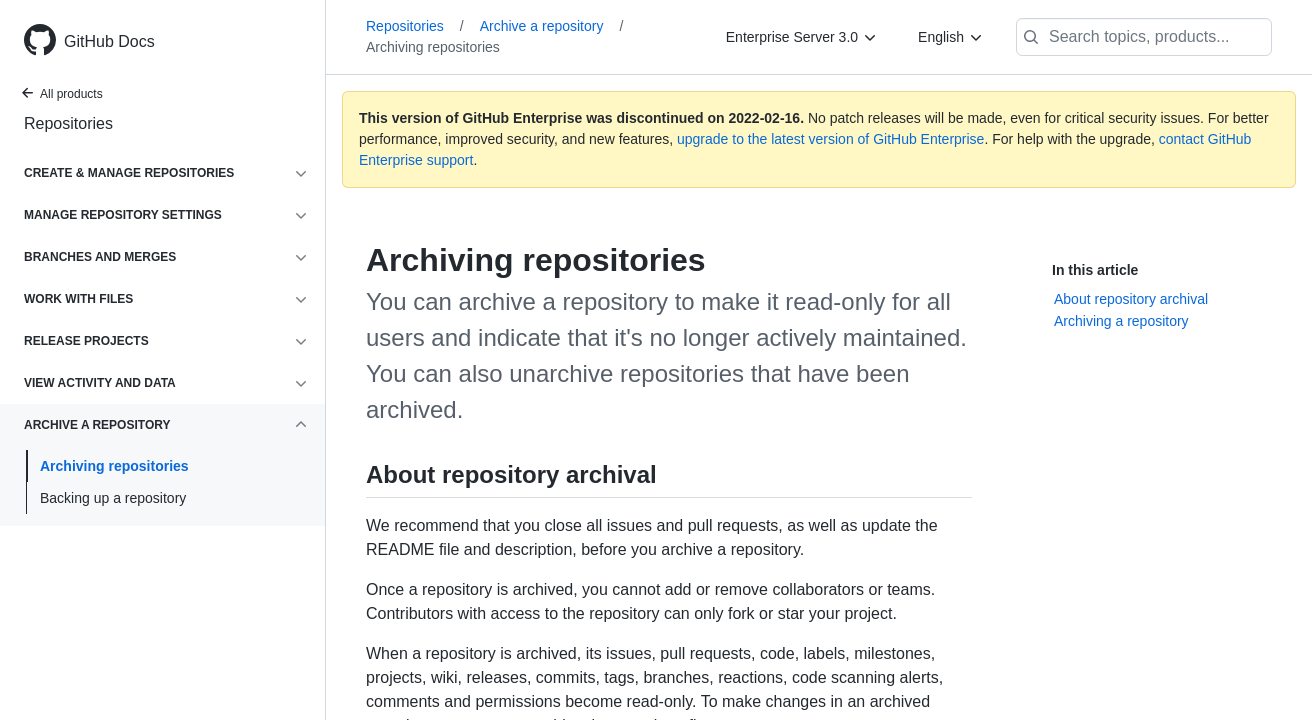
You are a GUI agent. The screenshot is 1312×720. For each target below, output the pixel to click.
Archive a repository (552, 26)
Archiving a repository (1121, 321)
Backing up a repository (113, 498)
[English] (951, 37)
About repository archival (1131, 299)
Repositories (68, 123)
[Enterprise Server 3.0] (802, 37)
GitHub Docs (109, 41)
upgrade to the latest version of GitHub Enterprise (830, 139)
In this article (1095, 270)
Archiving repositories (114, 466)
